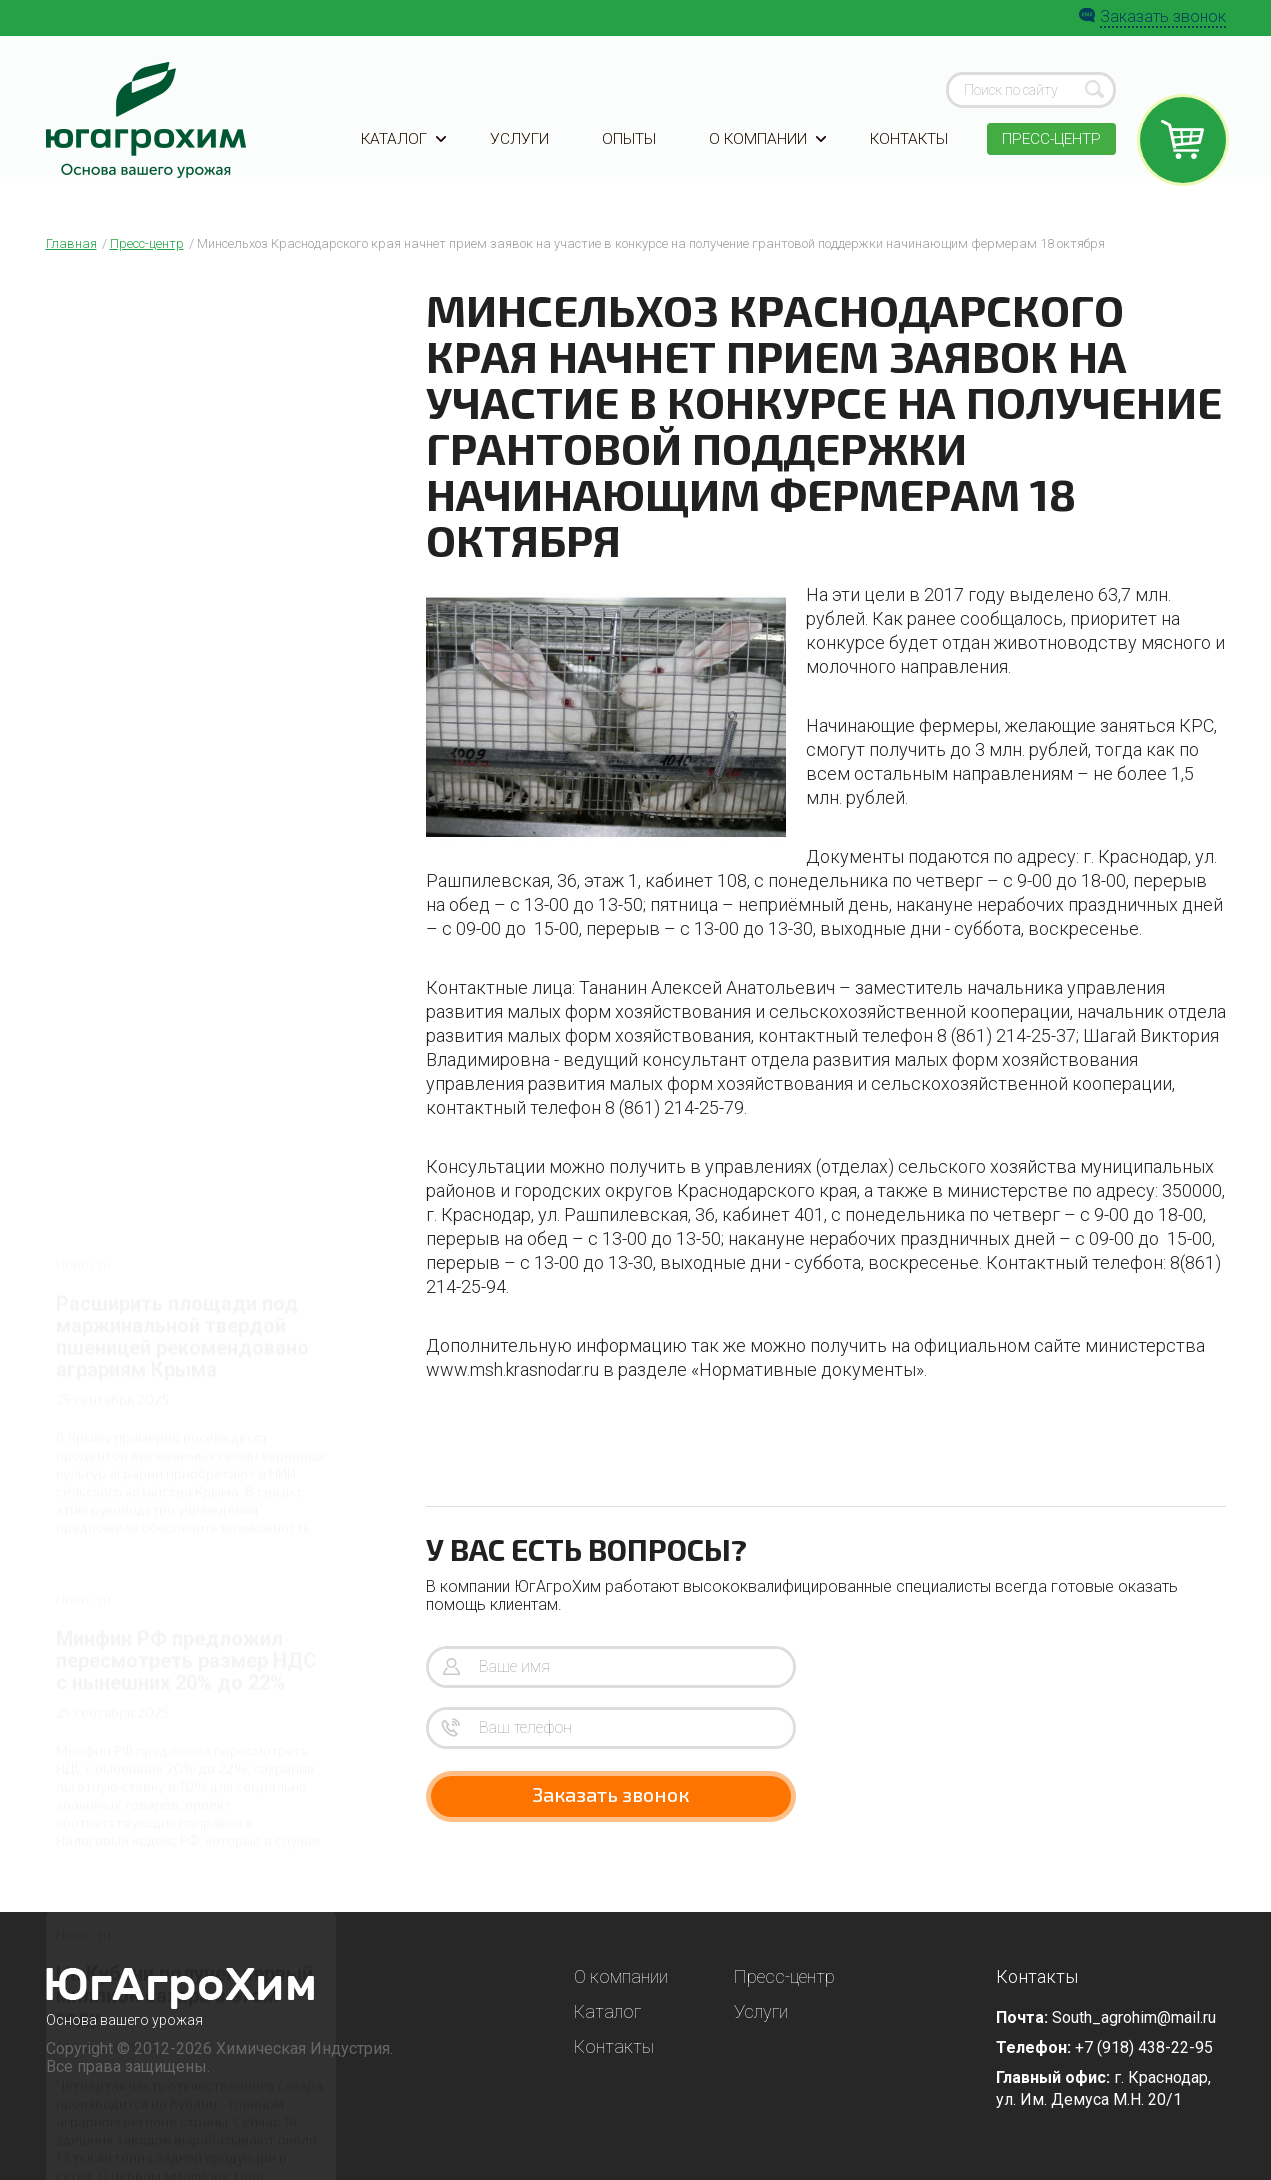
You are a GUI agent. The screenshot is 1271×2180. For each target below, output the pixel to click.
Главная (71, 243)
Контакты (905, 152)
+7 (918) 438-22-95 (1144, 2047)
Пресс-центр (1049, 152)
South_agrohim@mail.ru (1134, 2017)
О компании (764, 152)
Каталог (404, 152)
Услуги (518, 152)
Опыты (626, 152)
